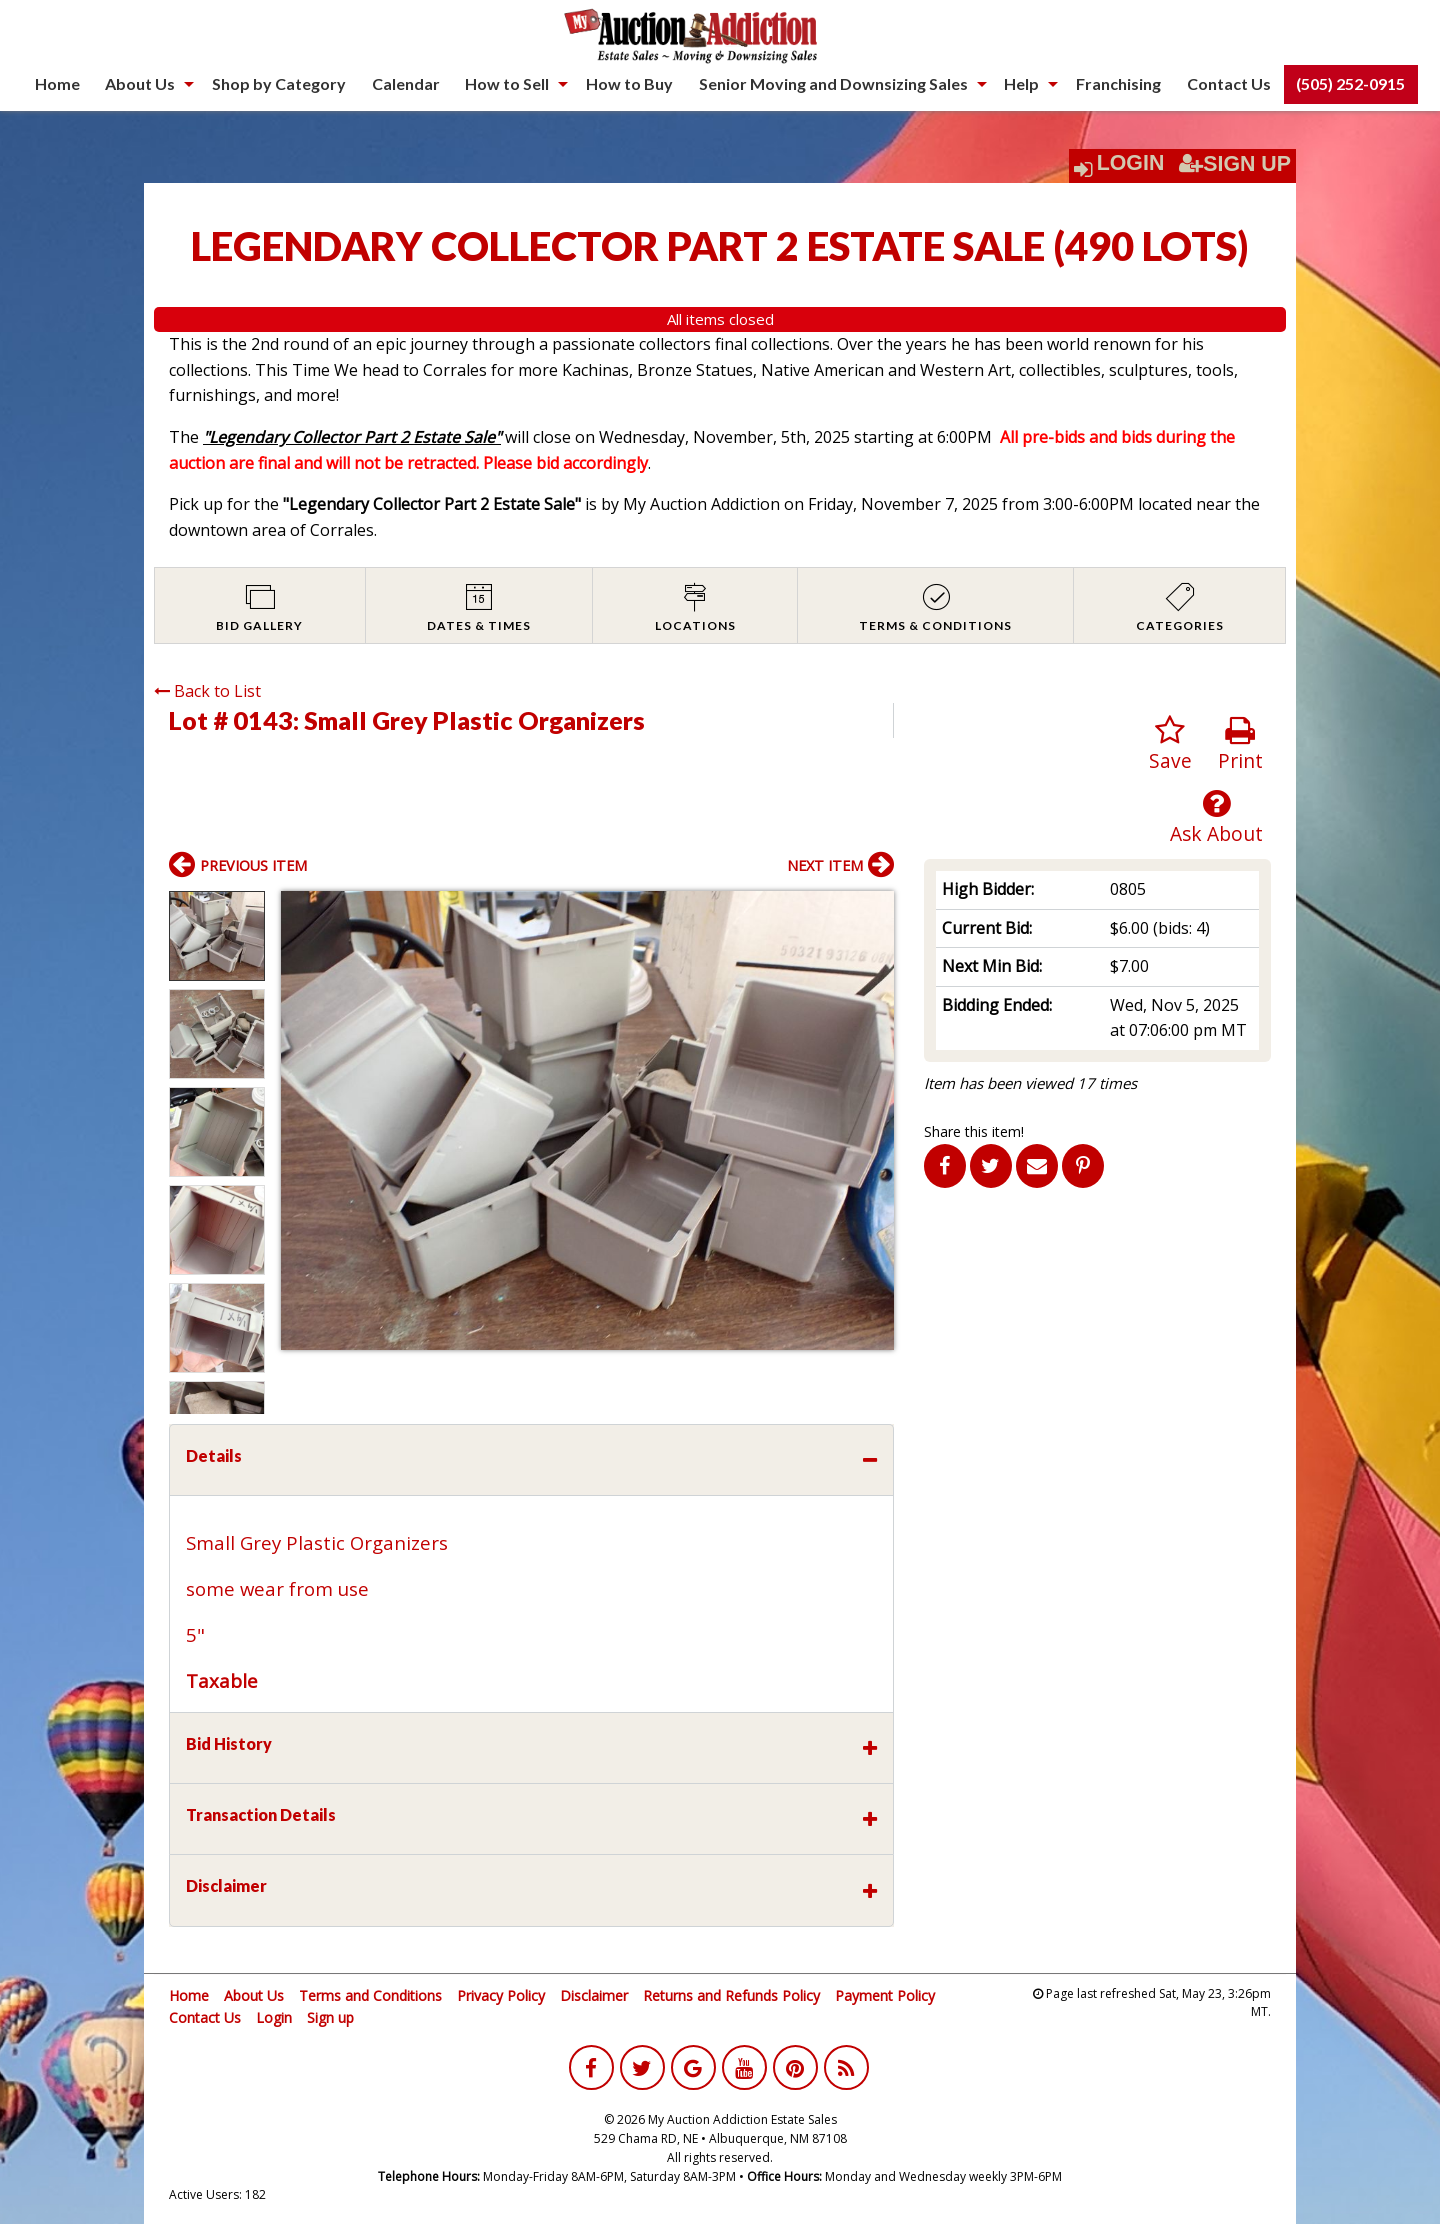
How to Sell (507, 83)
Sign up (330, 2017)
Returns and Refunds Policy (731, 1995)
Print (1240, 744)
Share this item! (974, 1131)
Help (1021, 83)
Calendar (406, 83)
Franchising (1118, 83)
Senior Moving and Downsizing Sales (833, 83)
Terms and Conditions (370, 1995)
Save (1170, 744)
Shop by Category (279, 83)
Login (1131, 163)
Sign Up (1235, 164)
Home (57, 83)
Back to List (207, 691)
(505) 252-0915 (1350, 83)
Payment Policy (885, 1995)
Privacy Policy (501, 1995)
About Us (140, 83)
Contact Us (1229, 83)
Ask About (1216, 817)
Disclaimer (594, 1995)
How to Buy (629, 83)
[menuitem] (57, 84)
